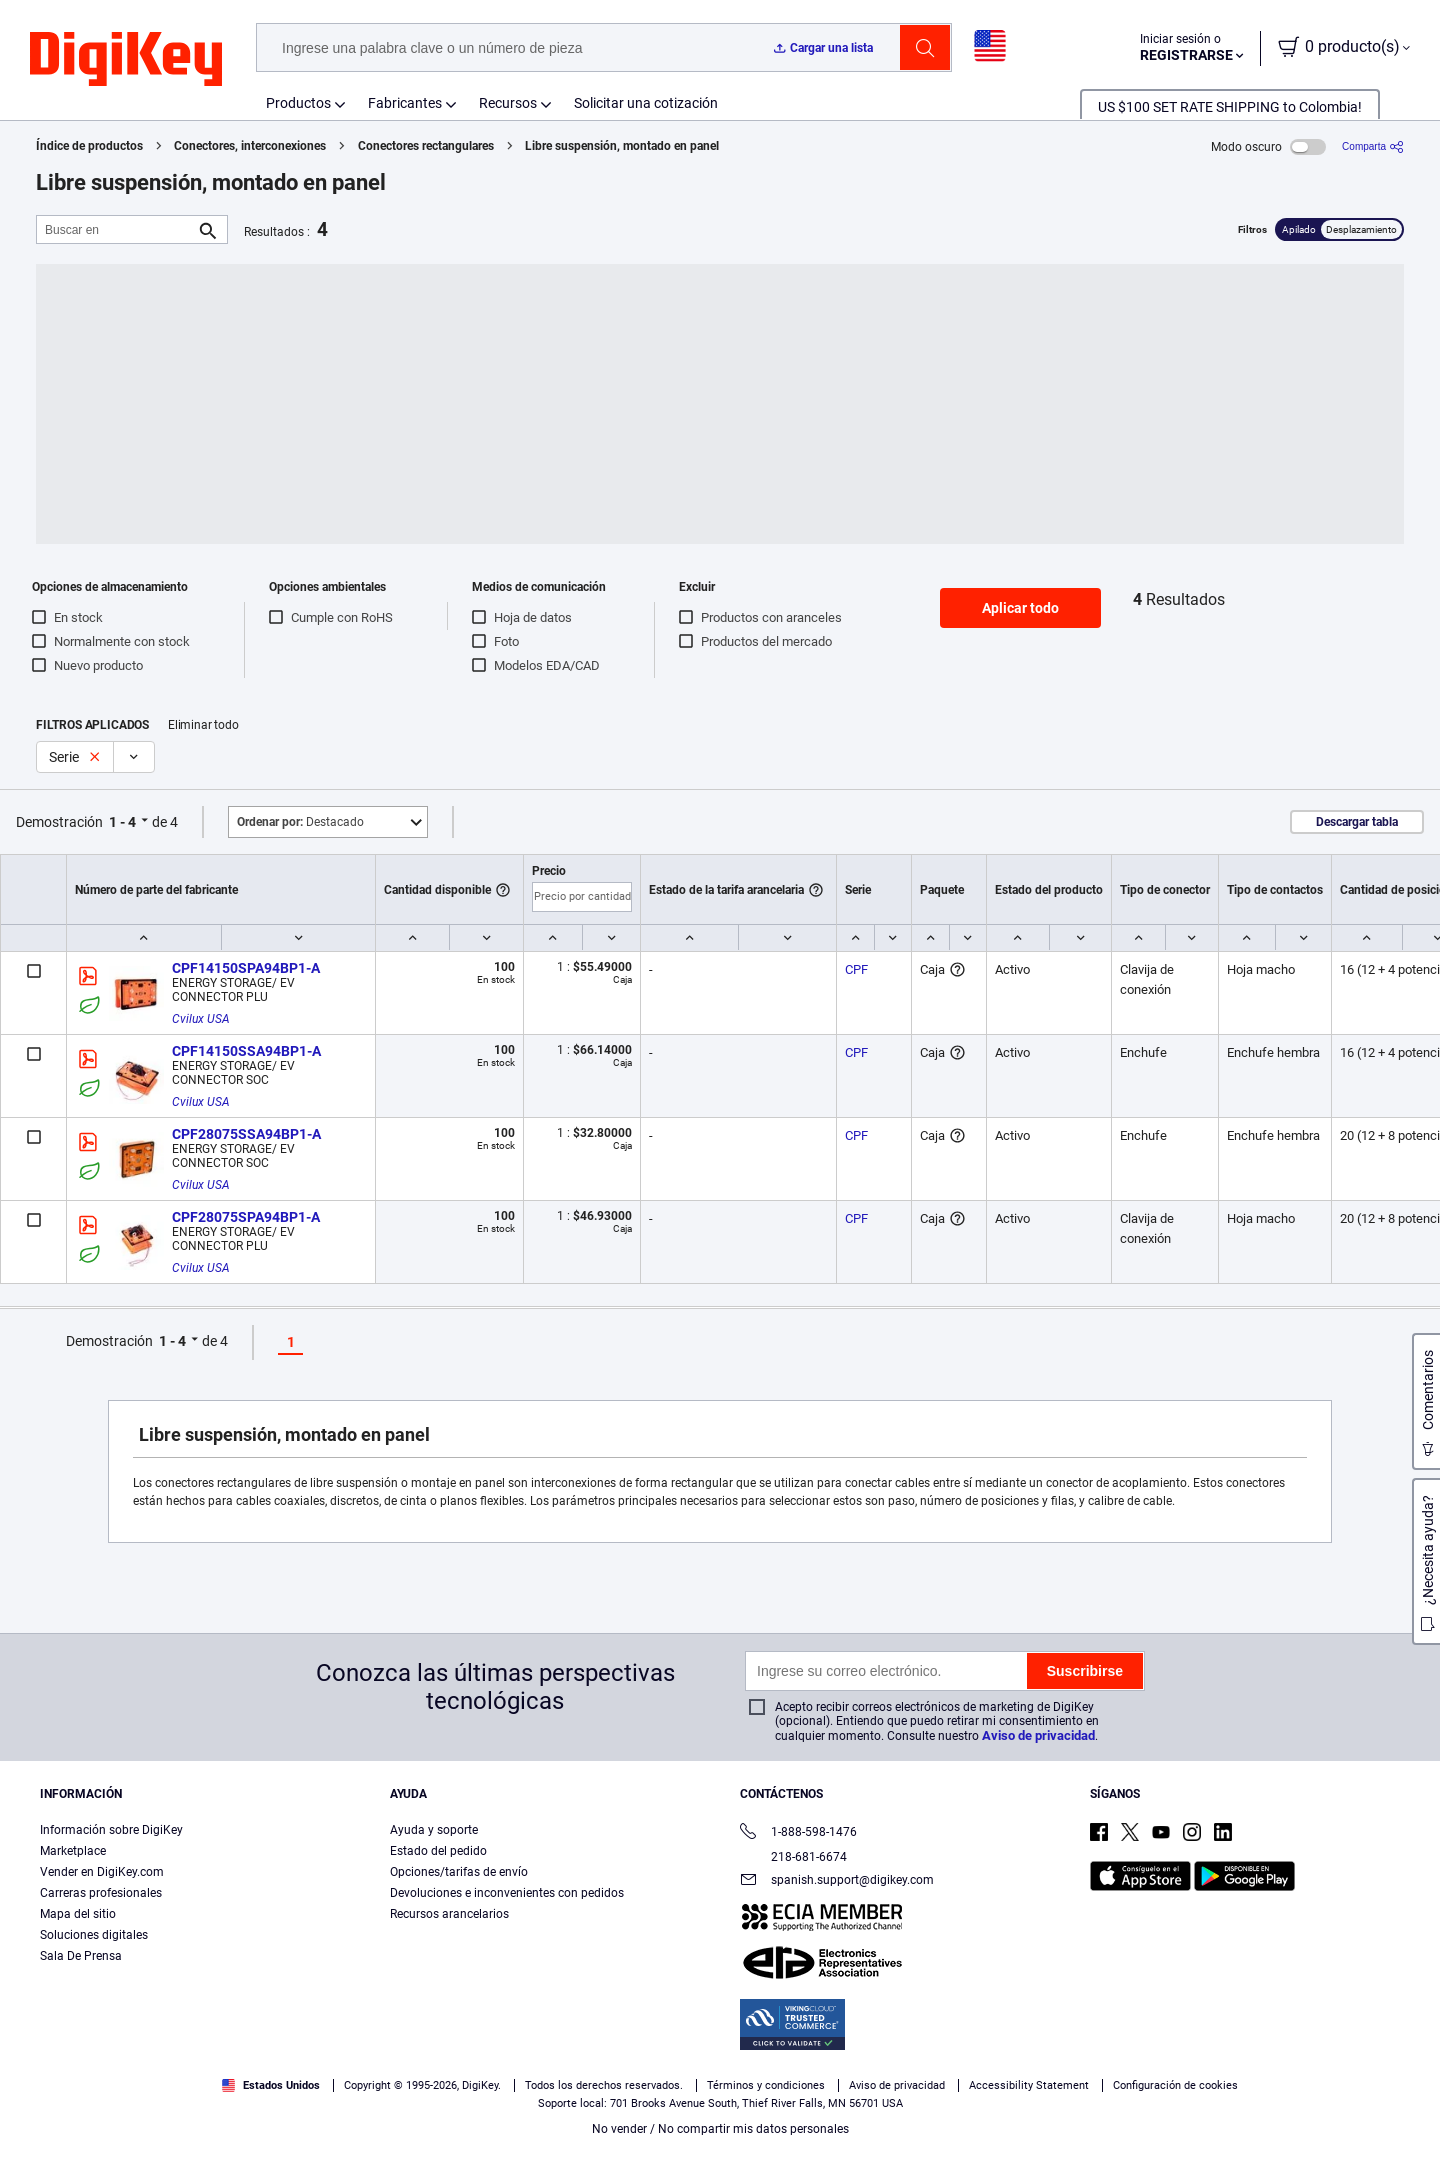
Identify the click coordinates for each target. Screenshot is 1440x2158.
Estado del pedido (438, 1851)
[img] (126, 60)
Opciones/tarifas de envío (459, 1872)
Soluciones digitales (94, 1935)
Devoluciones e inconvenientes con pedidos (507, 1893)
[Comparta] (1373, 146)
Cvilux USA (201, 1019)
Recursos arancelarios (449, 1914)
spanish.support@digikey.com (837, 1881)
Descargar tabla (1357, 822)
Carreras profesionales (101, 1893)
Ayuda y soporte (434, 1830)
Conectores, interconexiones (250, 146)
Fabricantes (405, 103)
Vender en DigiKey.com (102, 1872)
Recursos (508, 103)
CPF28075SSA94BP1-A (246, 1134)
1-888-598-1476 (798, 1833)
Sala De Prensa (81, 1956)
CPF (856, 969)
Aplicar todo (1020, 608)
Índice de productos (89, 146)
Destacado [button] (300, 822)
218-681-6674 (793, 1857)
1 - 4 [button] (122, 822)
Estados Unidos (271, 2085)
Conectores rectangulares (426, 146)
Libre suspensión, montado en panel (622, 146)
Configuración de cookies (1175, 2085)
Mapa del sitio (78, 1914)
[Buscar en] (116, 229)
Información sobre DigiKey (111, 1830)
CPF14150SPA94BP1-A (246, 968)
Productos (298, 103)
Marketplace (73, 1851)
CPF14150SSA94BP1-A (246, 1051)
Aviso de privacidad (1038, 1735)
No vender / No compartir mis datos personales (720, 2129)
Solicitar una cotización (646, 103)
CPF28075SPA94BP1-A (246, 1217)
